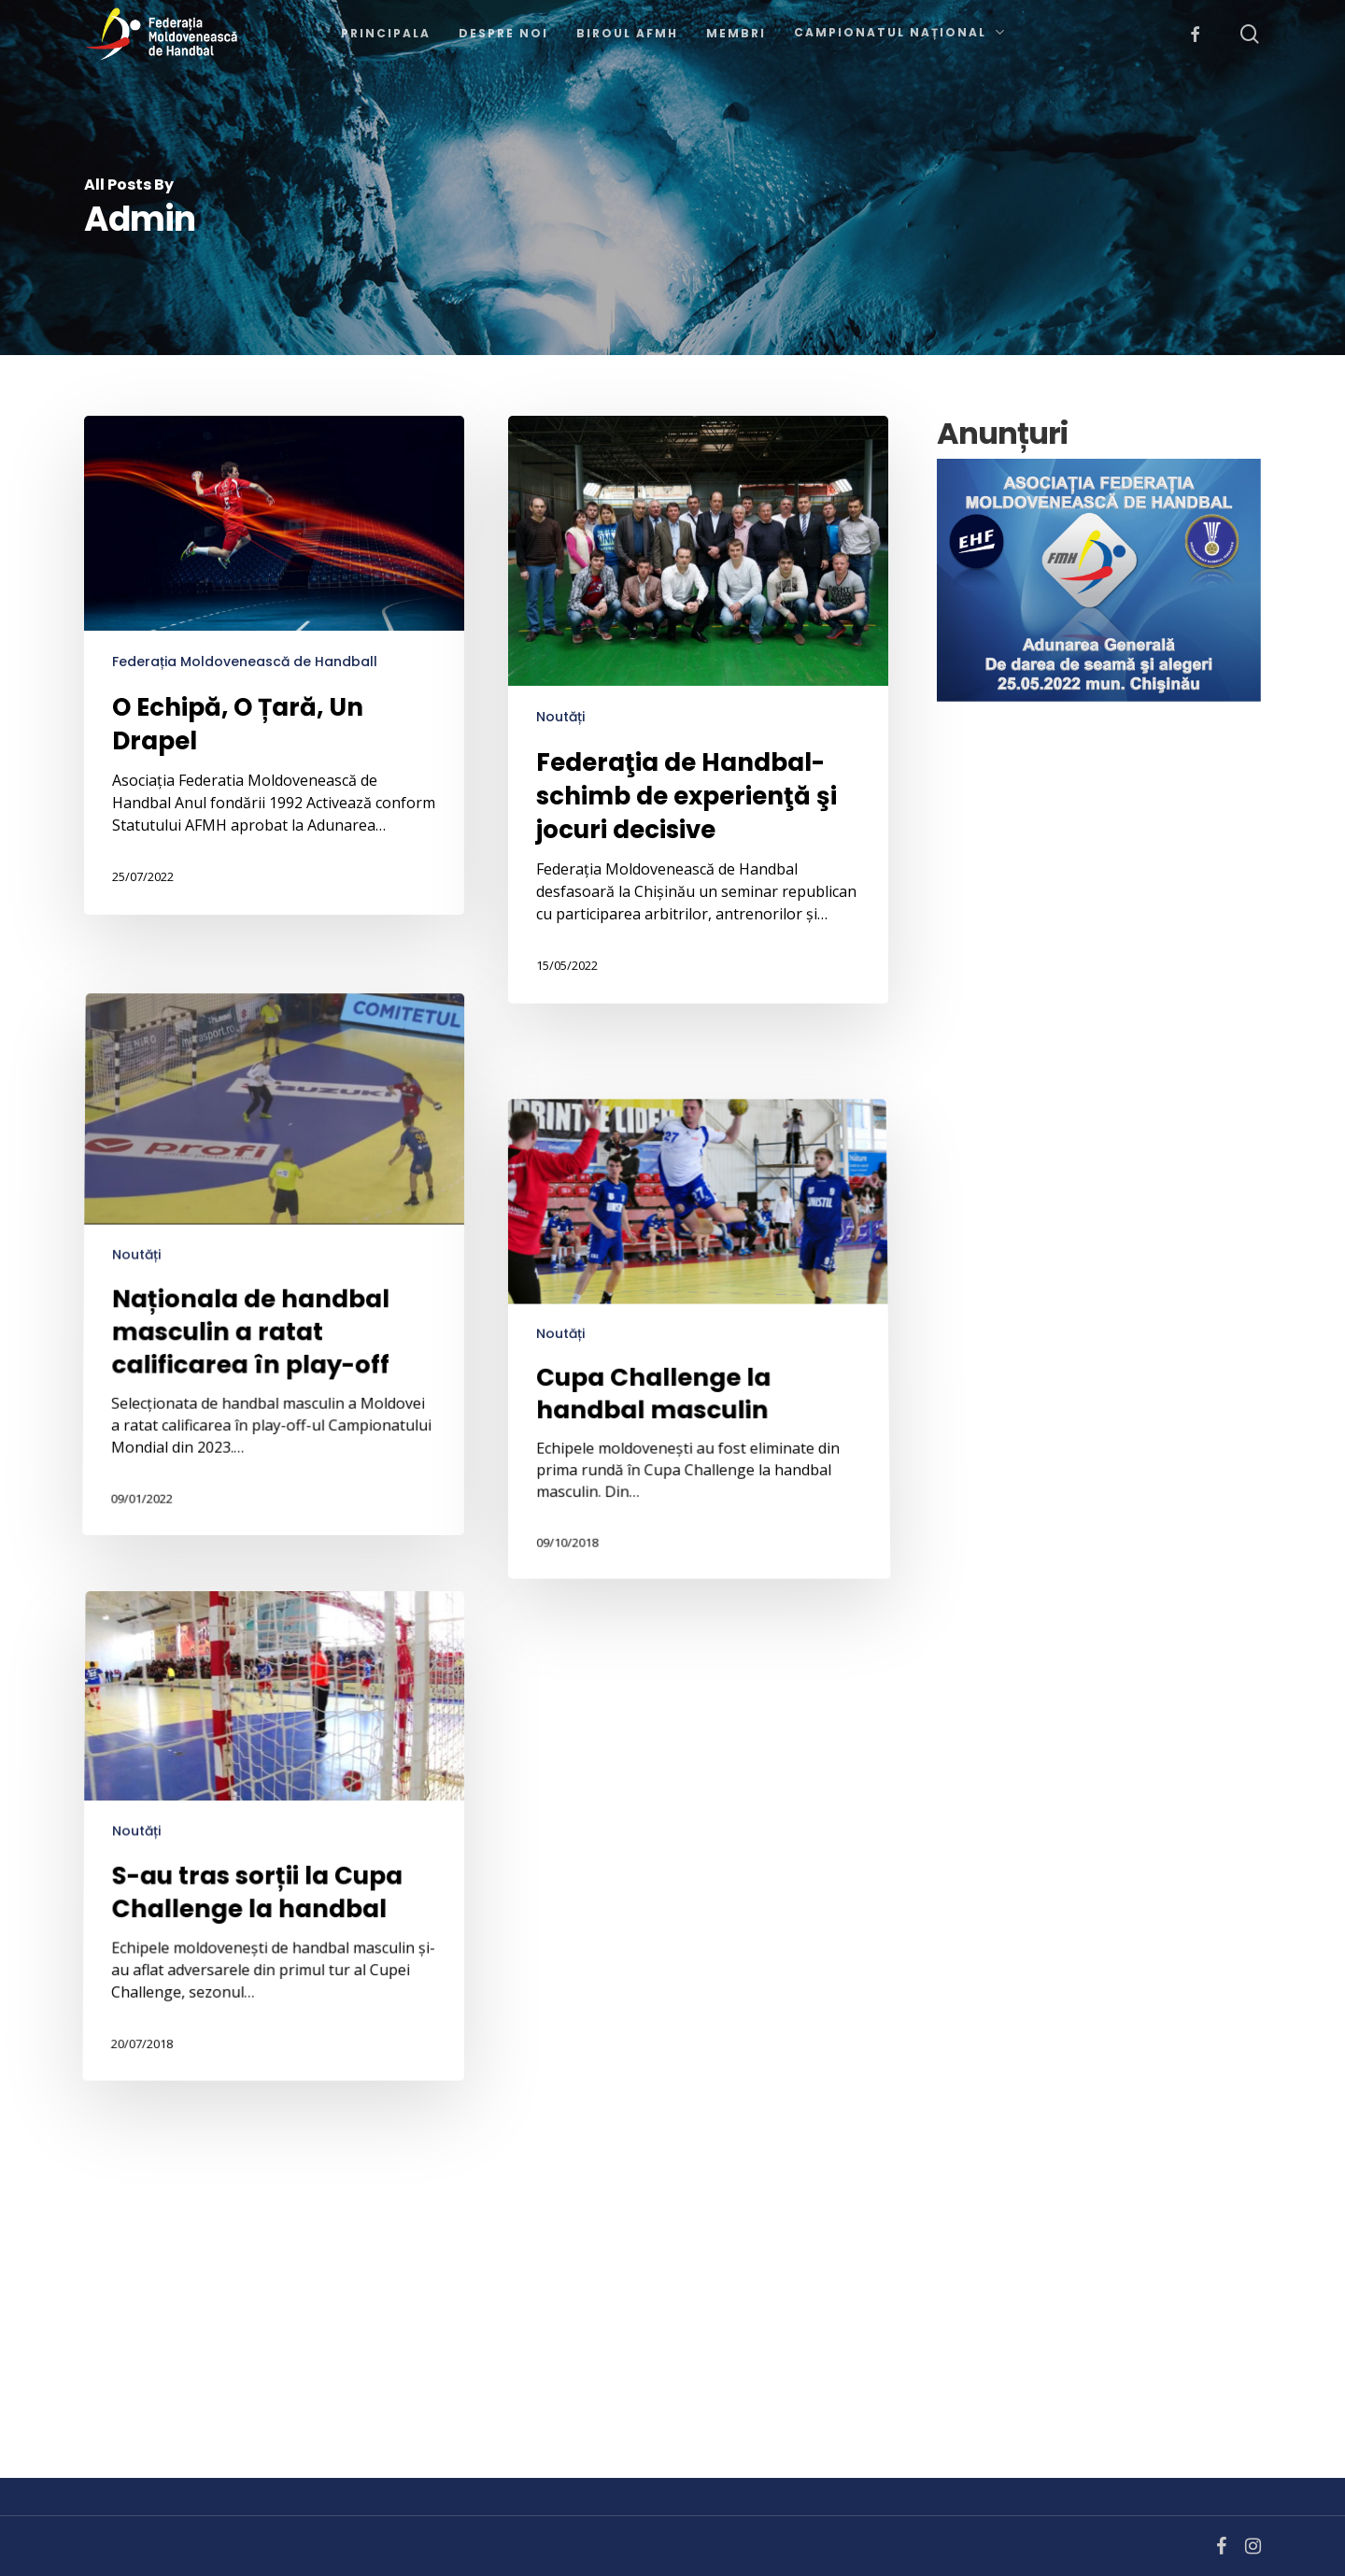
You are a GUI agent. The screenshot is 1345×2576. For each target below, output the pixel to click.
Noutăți (560, 716)
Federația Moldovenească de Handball (244, 661)
